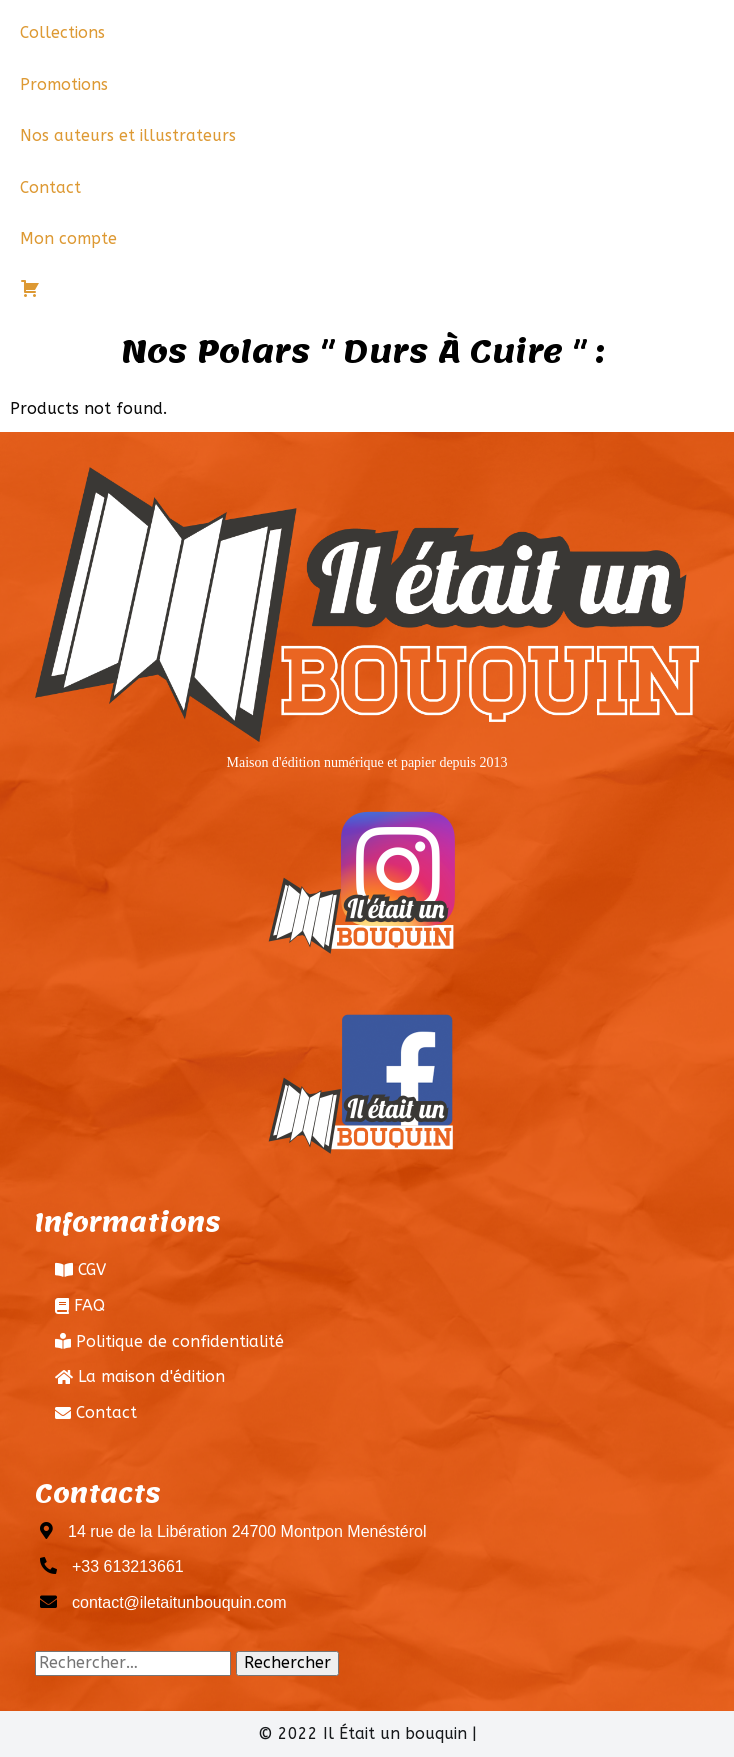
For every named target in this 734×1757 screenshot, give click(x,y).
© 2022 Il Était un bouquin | (367, 1733)
